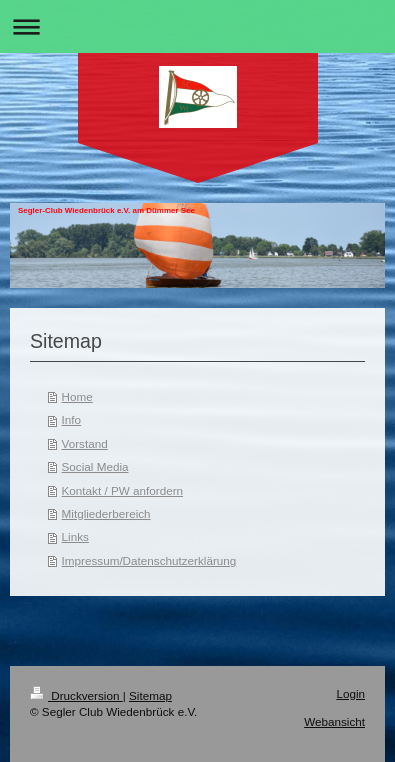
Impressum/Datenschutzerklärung (149, 560)
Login (350, 693)
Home (77, 396)
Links (75, 536)
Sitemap (150, 695)
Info (72, 419)
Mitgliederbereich (106, 513)
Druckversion (76, 695)
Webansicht (334, 721)
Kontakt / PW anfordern (122, 490)
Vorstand (85, 443)
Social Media (95, 466)
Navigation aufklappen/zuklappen (197, 26)
